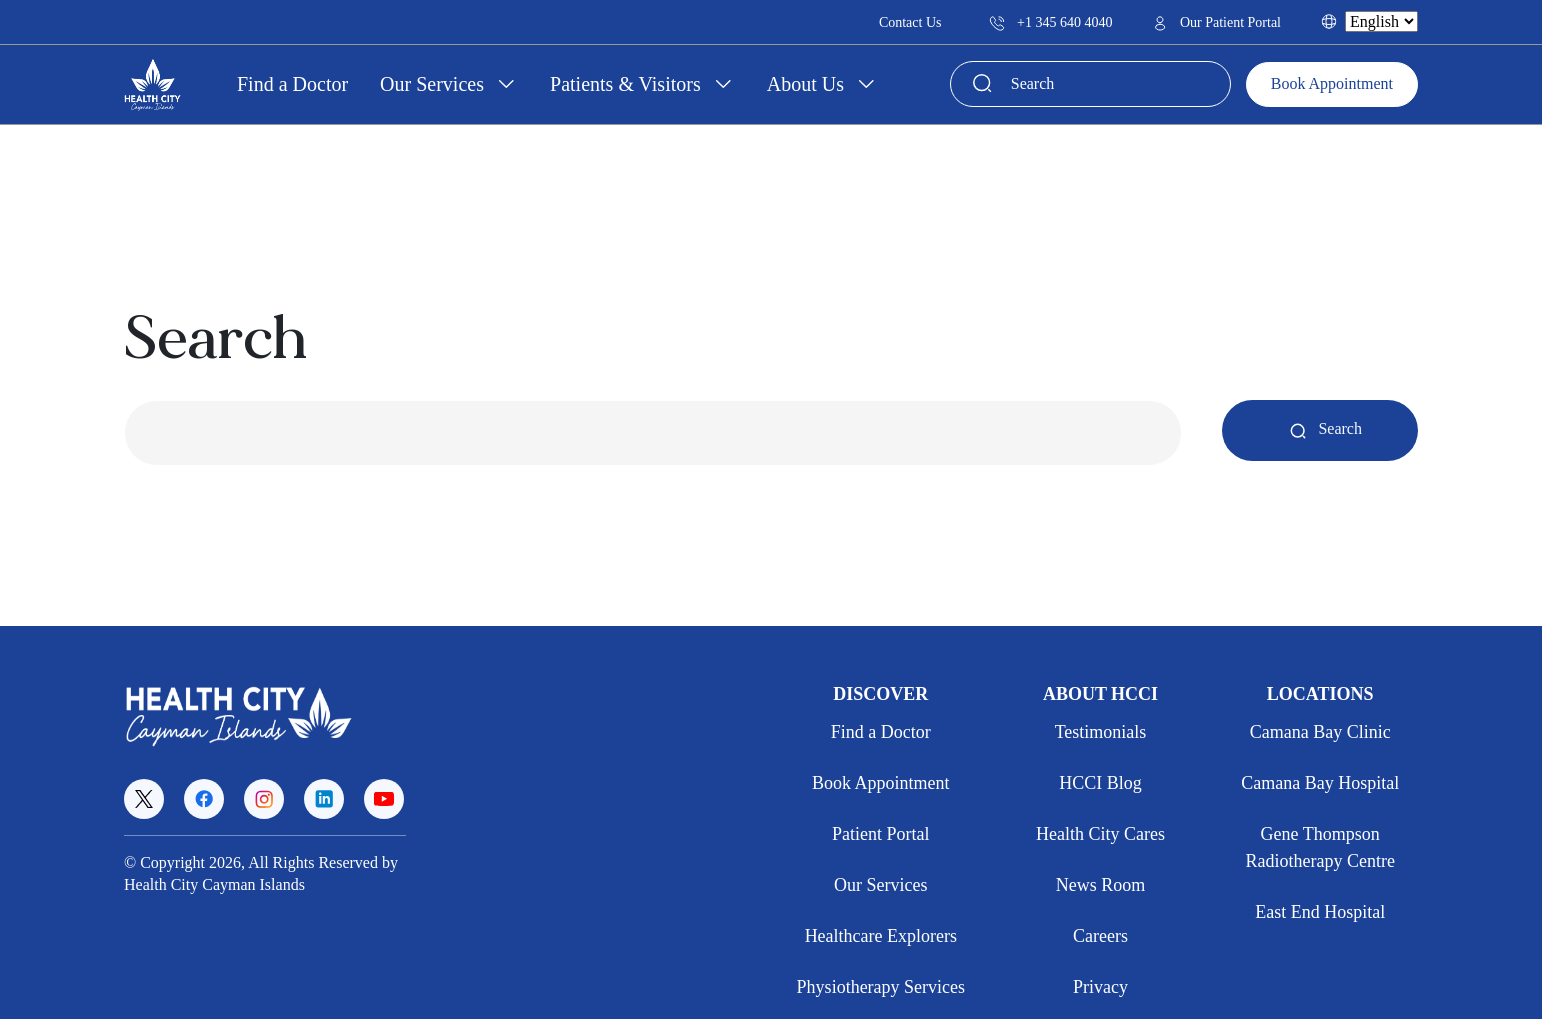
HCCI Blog (1100, 783)
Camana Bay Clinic (1320, 732)
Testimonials (1101, 732)
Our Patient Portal (1216, 22)
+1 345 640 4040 (1050, 22)
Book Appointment (1332, 83)
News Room (1101, 885)
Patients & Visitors (628, 84)
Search (1320, 428)
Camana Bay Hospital (1320, 783)
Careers (1100, 936)
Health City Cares (1100, 834)
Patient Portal (881, 834)
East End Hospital (1320, 912)
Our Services (434, 84)
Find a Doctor (292, 84)
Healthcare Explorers (881, 936)
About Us (808, 84)
